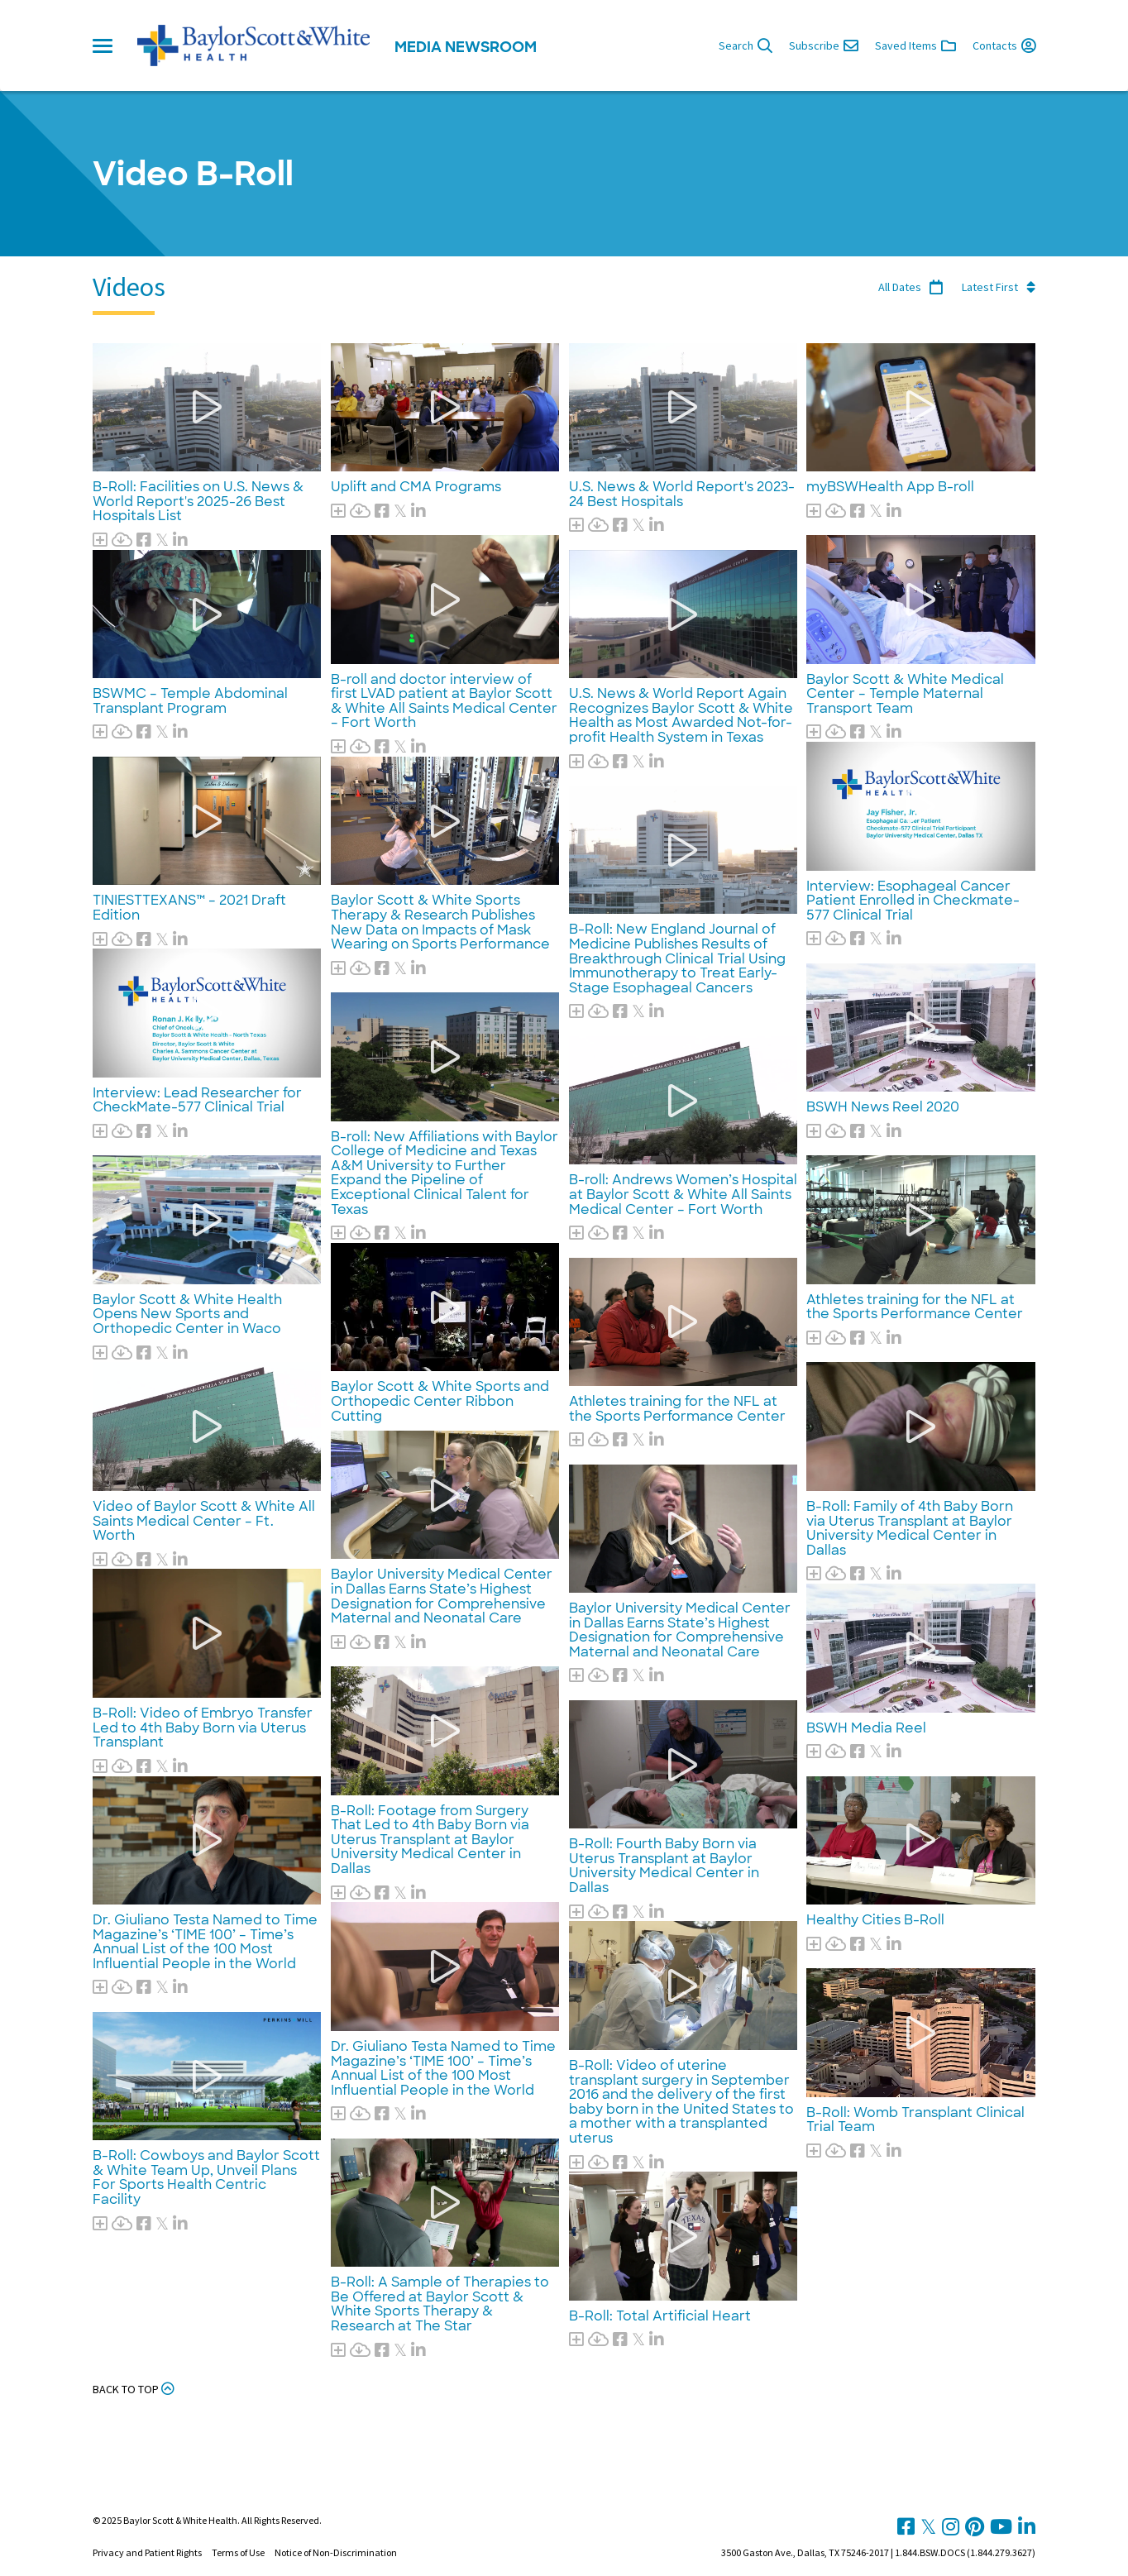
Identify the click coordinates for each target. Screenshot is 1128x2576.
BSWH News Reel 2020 (882, 1107)
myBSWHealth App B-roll (890, 486)
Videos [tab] (129, 286)
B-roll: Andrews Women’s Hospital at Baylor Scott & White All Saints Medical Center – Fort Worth (683, 1194)
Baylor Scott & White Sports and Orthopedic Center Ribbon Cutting (440, 1401)
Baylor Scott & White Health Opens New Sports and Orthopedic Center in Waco (187, 1314)
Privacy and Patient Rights (147, 2552)
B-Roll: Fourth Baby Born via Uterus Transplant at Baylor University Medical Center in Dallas (664, 1865)
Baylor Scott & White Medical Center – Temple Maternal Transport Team (905, 694)
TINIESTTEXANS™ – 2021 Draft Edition (189, 907)
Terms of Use (238, 2552)
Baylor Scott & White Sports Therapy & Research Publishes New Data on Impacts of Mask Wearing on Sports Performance (440, 922)
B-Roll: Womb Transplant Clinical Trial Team (915, 2120)
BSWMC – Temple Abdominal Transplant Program (190, 701)
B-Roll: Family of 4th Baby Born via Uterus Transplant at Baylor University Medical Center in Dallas (909, 1528)
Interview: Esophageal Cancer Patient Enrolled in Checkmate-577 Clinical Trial (913, 900)
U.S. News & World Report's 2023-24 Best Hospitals (682, 494)
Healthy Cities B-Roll (875, 1919)
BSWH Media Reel (866, 1728)
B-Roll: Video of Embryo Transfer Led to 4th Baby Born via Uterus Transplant (203, 1727)
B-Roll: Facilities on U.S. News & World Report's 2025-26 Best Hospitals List (198, 501)
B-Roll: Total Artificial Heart (660, 2316)
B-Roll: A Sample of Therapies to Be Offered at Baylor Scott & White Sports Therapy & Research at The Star (440, 2304)
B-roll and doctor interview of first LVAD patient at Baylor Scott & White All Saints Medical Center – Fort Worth (444, 701)
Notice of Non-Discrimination (336, 2552)
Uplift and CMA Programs (416, 486)
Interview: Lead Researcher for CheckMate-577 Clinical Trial (197, 1100)
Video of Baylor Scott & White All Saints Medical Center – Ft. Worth (204, 1521)
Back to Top (133, 2389)
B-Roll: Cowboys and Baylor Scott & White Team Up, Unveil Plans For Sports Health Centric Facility (206, 2177)
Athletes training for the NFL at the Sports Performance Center (677, 1409)
